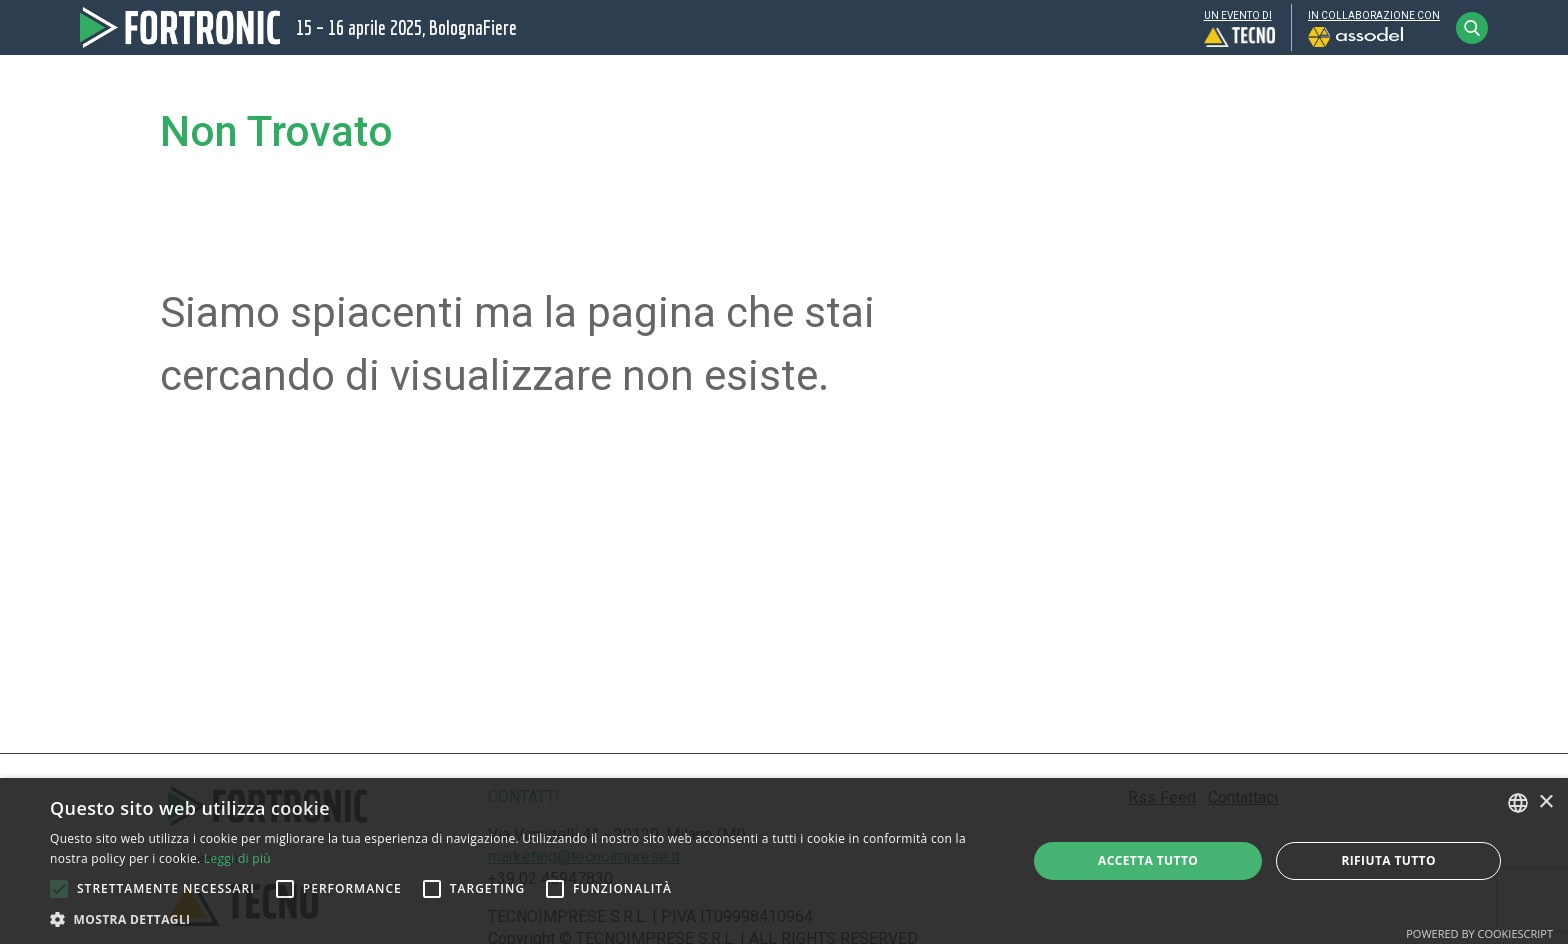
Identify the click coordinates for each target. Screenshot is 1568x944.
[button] (59, 889)
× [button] (1545, 802)
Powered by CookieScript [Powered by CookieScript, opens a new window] (1479, 933)
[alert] (784, 861)
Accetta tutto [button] (1148, 860)
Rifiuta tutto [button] (1388, 860)
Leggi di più (237, 858)
